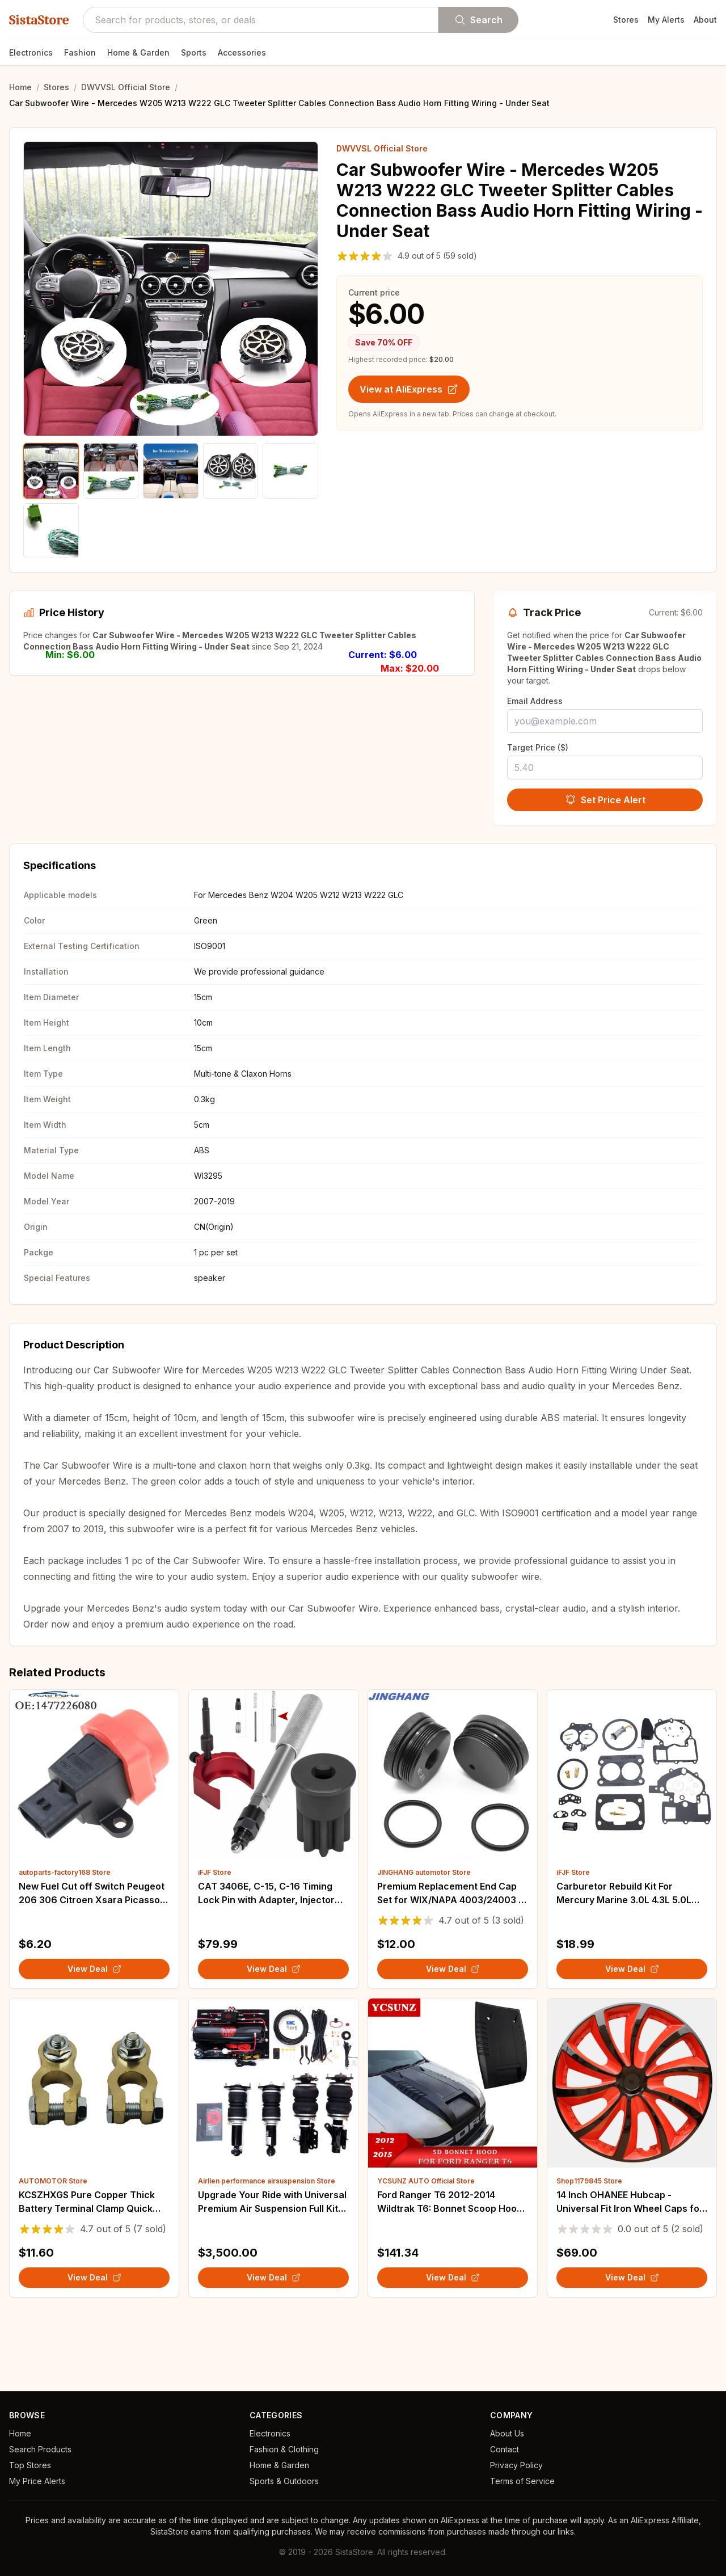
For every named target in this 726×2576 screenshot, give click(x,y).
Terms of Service (522, 2481)
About (705, 19)
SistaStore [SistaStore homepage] (39, 20)
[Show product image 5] (290, 471)
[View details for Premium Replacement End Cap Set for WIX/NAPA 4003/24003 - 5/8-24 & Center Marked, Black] (452, 1843)
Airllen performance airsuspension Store (266, 2249)
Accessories (242, 52)
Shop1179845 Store (589, 2249)
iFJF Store (214, 1941)
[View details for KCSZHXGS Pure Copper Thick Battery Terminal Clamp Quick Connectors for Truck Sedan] (94, 2151)
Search (478, 20)
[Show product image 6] (51, 531)
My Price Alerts (37, 2481)
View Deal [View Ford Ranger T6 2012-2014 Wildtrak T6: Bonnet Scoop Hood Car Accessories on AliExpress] (453, 2346)
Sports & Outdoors (284, 2481)
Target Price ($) (537, 747)
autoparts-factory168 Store (65, 1941)
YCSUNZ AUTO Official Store (426, 2249)
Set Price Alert (605, 800)
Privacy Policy (516, 2465)
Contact (504, 2449)
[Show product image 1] (51, 471)
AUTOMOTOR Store (53, 2249)
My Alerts (666, 19)
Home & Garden (138, 52)
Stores (626, 19)
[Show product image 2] (111, 471)
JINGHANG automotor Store (424, 1941)
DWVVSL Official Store (125, 87)
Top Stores (30, 2465)
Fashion (80, 52)
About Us (507, 2433)
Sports (193, 52)
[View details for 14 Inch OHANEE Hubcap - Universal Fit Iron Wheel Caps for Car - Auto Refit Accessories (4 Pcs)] (631, 2151)
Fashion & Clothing (284, 2449)
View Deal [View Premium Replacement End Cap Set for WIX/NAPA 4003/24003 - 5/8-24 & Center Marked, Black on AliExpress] (453, 2037)
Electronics (31, 52)
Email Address (535, 701)
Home (20, 87)
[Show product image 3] (171, 471)
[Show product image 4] (231, 471)
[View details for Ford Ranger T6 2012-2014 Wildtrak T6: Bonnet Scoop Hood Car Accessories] (452, 2151)
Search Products (40, 2449)
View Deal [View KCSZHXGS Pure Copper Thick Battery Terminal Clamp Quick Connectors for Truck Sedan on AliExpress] (94, 2346)
